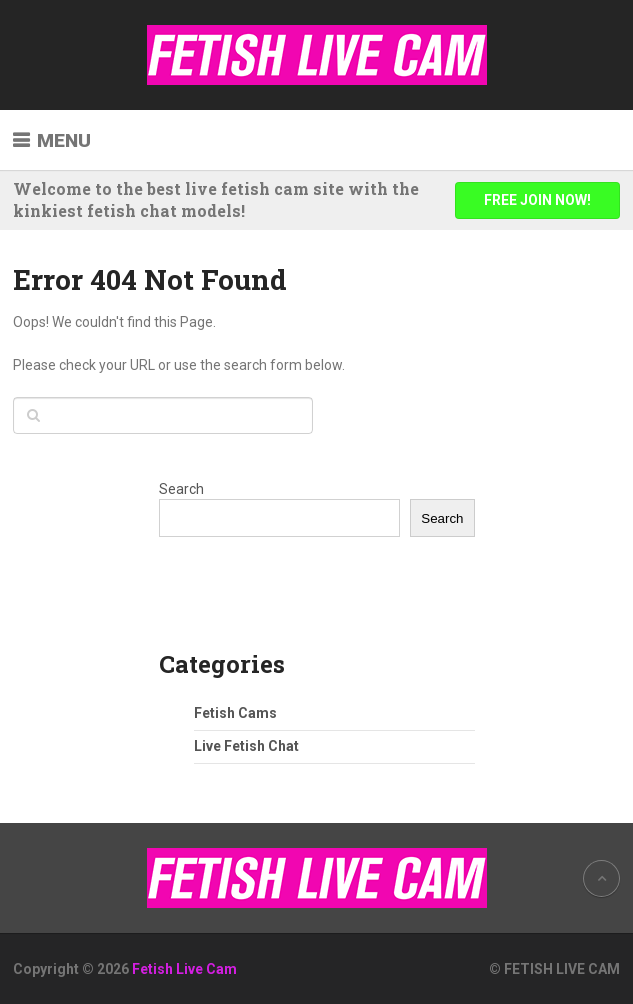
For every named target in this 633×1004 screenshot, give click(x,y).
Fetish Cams (235, 713)
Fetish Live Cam (184, 969)
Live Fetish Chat (246, 746)
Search (181, 489)
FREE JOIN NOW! (537, 200)
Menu (64, 140)
